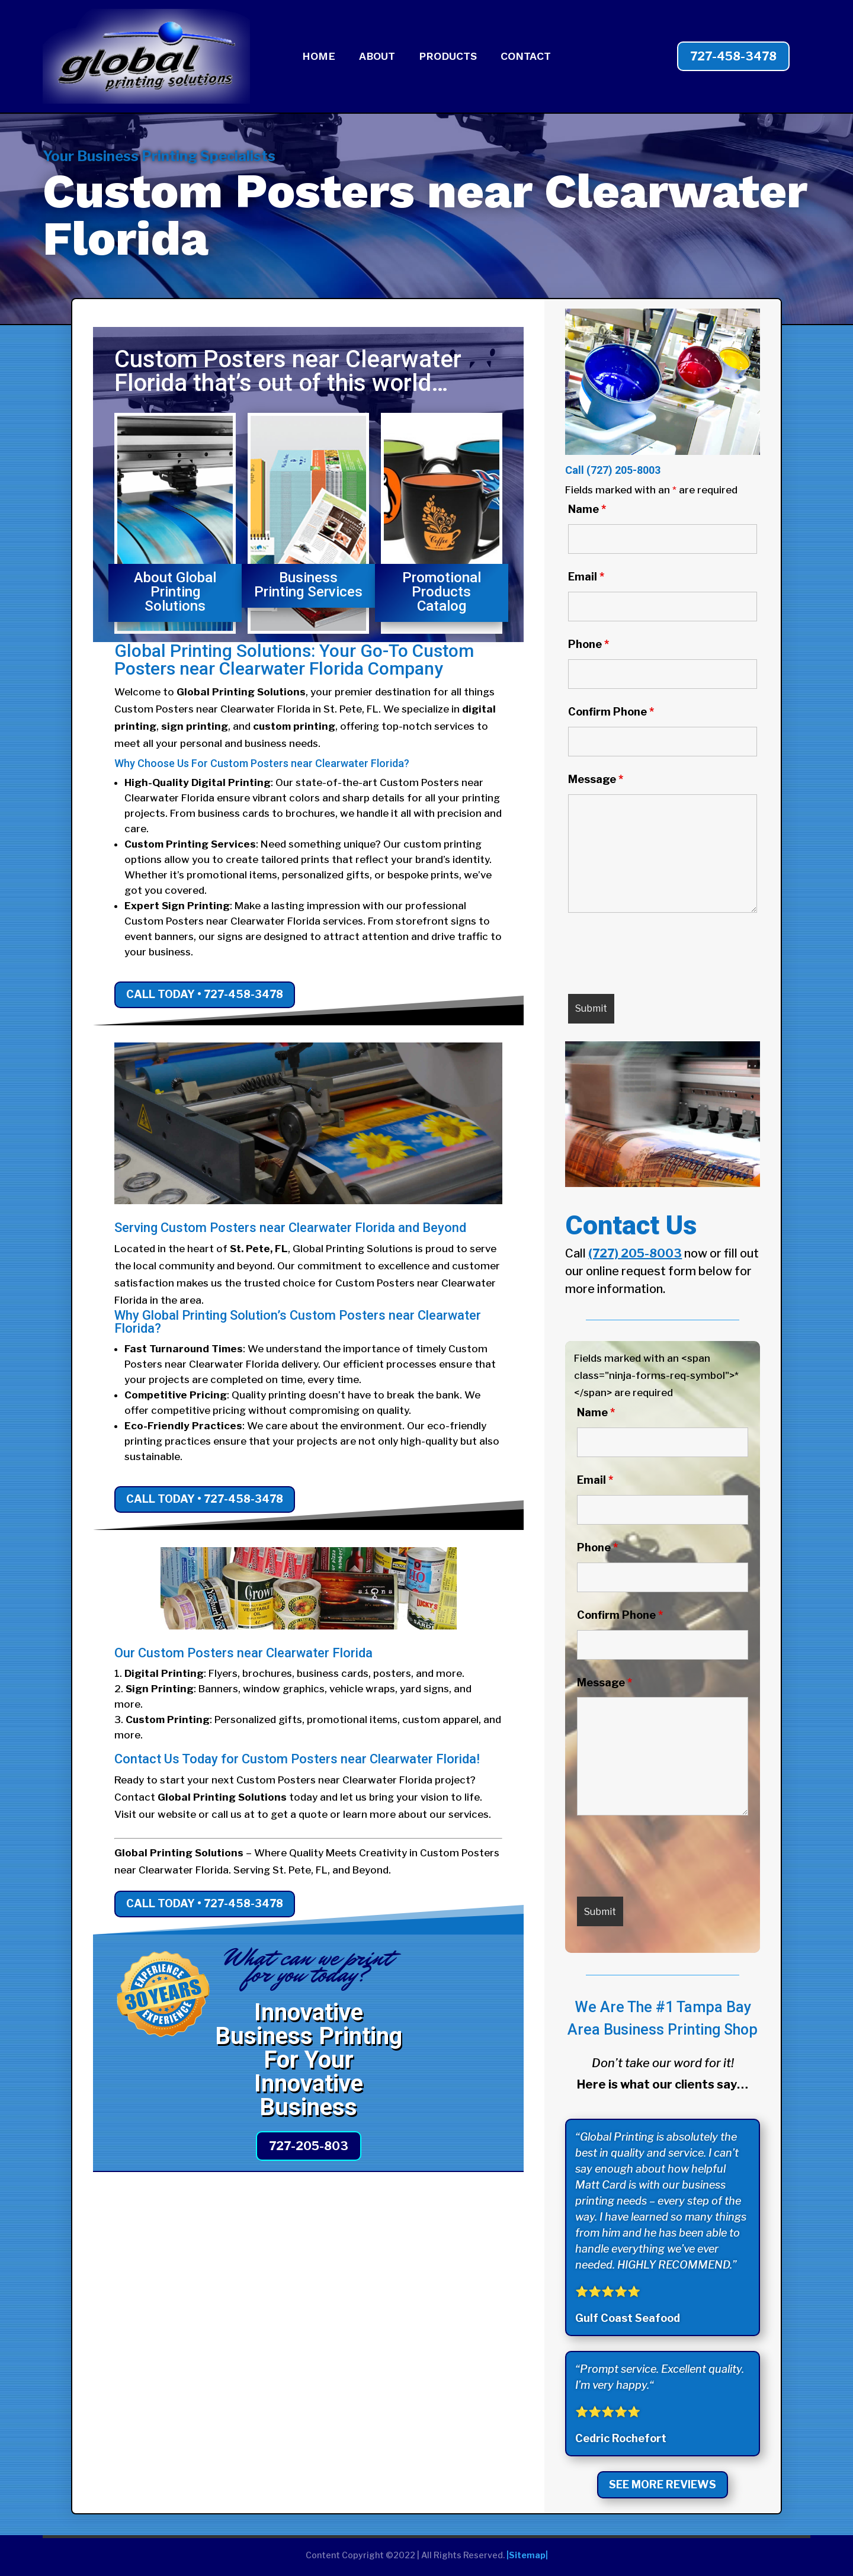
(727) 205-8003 (623, 470)
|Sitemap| (527, 2555)
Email (586, 576)
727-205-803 (308, 2146)
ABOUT (377, 57)
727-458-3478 (733, 56)
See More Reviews (662, 2484)
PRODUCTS (448, 57)
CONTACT (526, 57)
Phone (588, 644)
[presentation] (658, 956)
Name (587, 509)
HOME (318, 57)
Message (595, 779)
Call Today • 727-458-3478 (204, 994)
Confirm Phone (611, 711)
